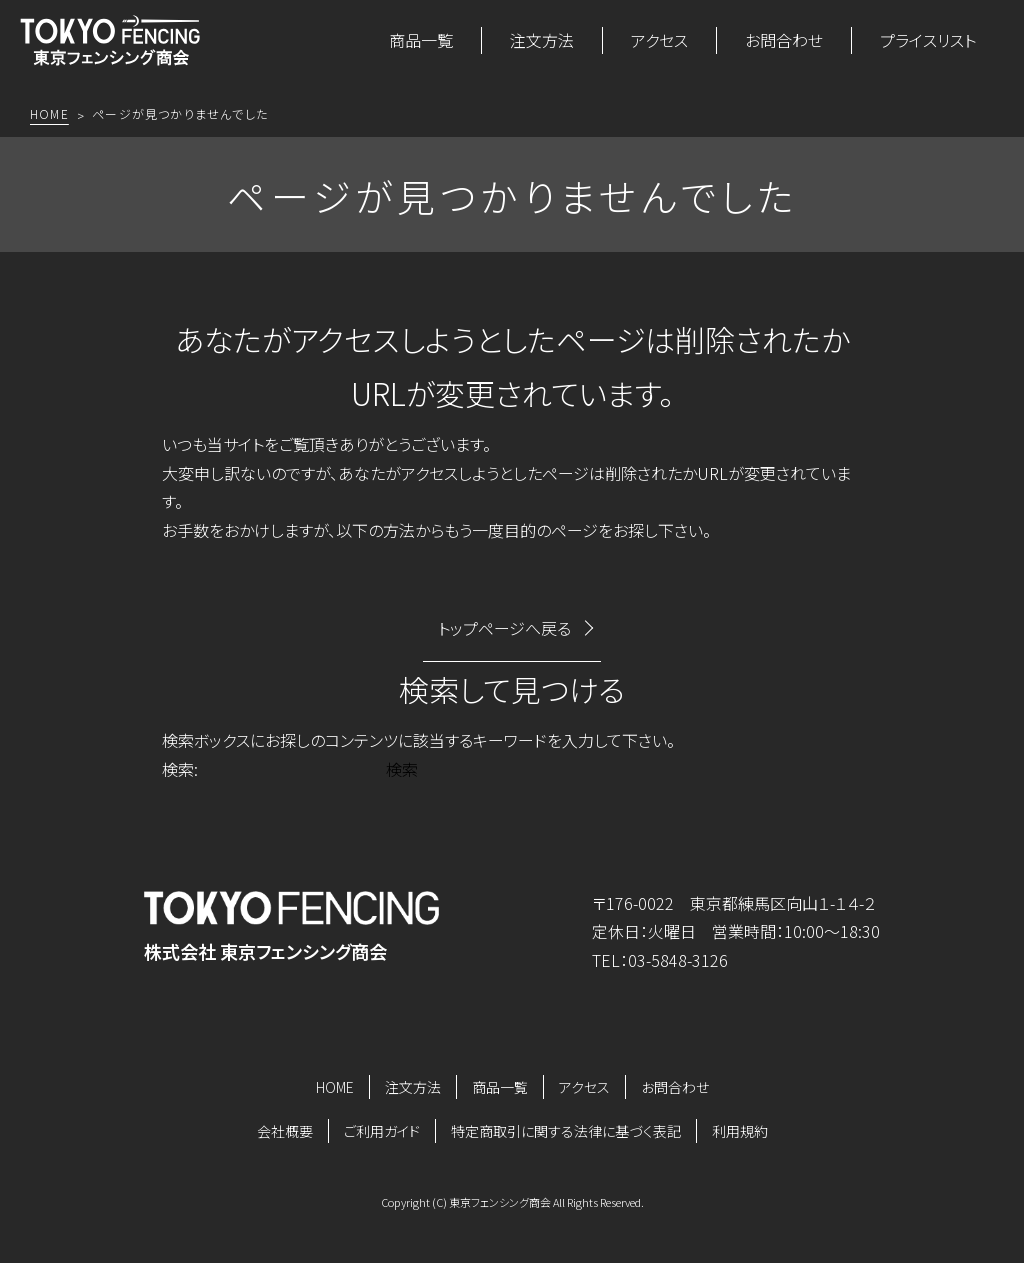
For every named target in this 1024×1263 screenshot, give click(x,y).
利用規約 (740, 1131)
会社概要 (285, 1131)
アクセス (659, 40)
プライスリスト (928, 40)
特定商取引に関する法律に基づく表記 (566, 1131)
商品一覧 (421, 40)
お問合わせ (784, 40)
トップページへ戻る (504, 628)
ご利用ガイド (382, 1131)
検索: (180, 769)
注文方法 (542, 40)
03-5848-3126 (678, 960)
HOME (335, 1087)
